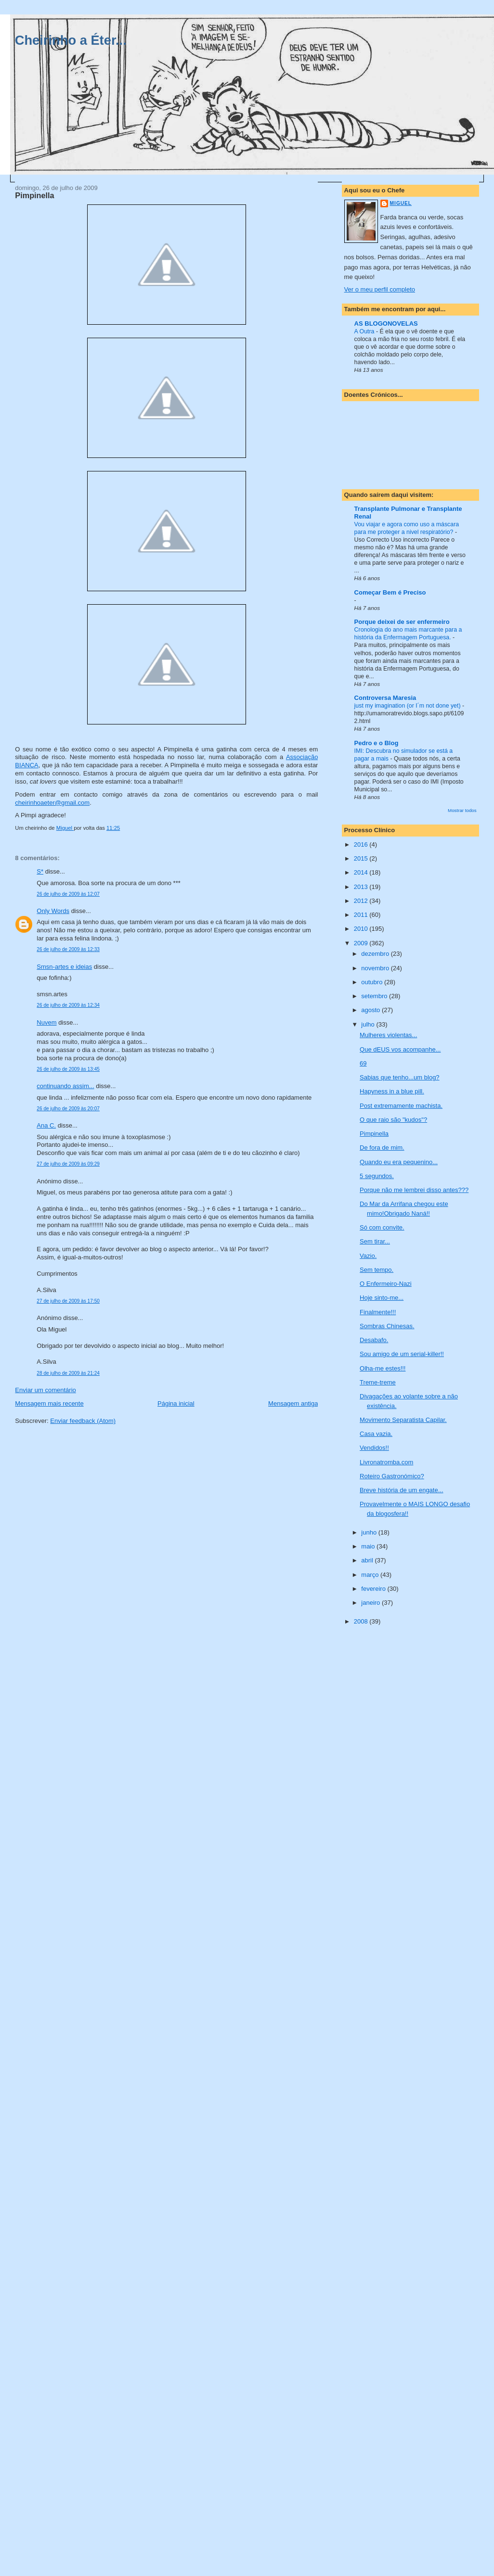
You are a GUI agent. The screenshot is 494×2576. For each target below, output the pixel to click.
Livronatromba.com (386, 1462)
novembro (375, 968)
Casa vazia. (376, 1433)
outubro (372, 982)
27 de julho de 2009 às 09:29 (68, 1164)
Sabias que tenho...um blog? (400, 1077)
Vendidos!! (374, 1447)
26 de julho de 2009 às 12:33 (68, 949)
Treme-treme (378, 1382)
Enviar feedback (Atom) (83, 1420)
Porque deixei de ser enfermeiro (402, 621)
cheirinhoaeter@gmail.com (52, 802)
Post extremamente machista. (401, 1105)
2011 (362, 914)
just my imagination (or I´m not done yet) (408, 705)
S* (40, 871)
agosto (371, 1010)
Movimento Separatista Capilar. (403, 1419)
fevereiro (374, 1588)
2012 (362, 900)
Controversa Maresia (385, 697)
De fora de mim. (382, 1147)
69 (363, 1063)
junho (369, 1532)
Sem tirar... (375, 1241)
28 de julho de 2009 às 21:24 (68, 1373)
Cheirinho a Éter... (71, 40)
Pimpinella (374, 1133)
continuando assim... (65, 1086)
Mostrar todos (462, 810)
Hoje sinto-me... (381, 1297)
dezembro (375, 953)
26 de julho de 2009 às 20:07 (68, 1108)
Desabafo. (374, 1340)
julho (368, 1024)
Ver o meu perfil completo (379, 289)
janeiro (371, 1602)
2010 (362, 928)
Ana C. (46, 1125)
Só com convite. (382, 1227)
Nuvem (46, 1022)
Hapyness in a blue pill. (392, 1091)
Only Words (53, 910)
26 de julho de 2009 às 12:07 (68, 894)
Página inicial (176, 1403)
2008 (362, 1621)
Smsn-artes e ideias (64, 966)
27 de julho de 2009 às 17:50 (68, 1301)
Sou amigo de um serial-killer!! (402, 1354)
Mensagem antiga (293, 1403)
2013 (362, 886)
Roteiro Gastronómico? (392, 1476)
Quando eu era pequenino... (399, 1162)
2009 (362, 943)
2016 (362, 844)
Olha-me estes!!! (382, 1368)
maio (369, 1546)
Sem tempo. (376, 1269)
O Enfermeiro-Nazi (386, 1283)
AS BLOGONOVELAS (386, 323)
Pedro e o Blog (376, 743)
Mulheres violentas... (388, 1035)
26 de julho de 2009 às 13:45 (68, 1069)
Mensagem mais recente (49, 1403)
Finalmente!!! (378, 1312)
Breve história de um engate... (401, 1490)
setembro (375, 996)
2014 (362, 872)
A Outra (365, 331)
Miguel (401, 203)
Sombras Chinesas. (387, 1326)
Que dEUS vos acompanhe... (400, 1049)
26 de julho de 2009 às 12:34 (68, 1005)
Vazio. (368, 1255)
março (370, 1574)
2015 (362, 858)
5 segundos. (377, 1176)
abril (368, 1560)
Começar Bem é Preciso (390, 592)
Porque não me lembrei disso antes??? (414, 1189)
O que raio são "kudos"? (393, 1119)
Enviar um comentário (45, 1390)
